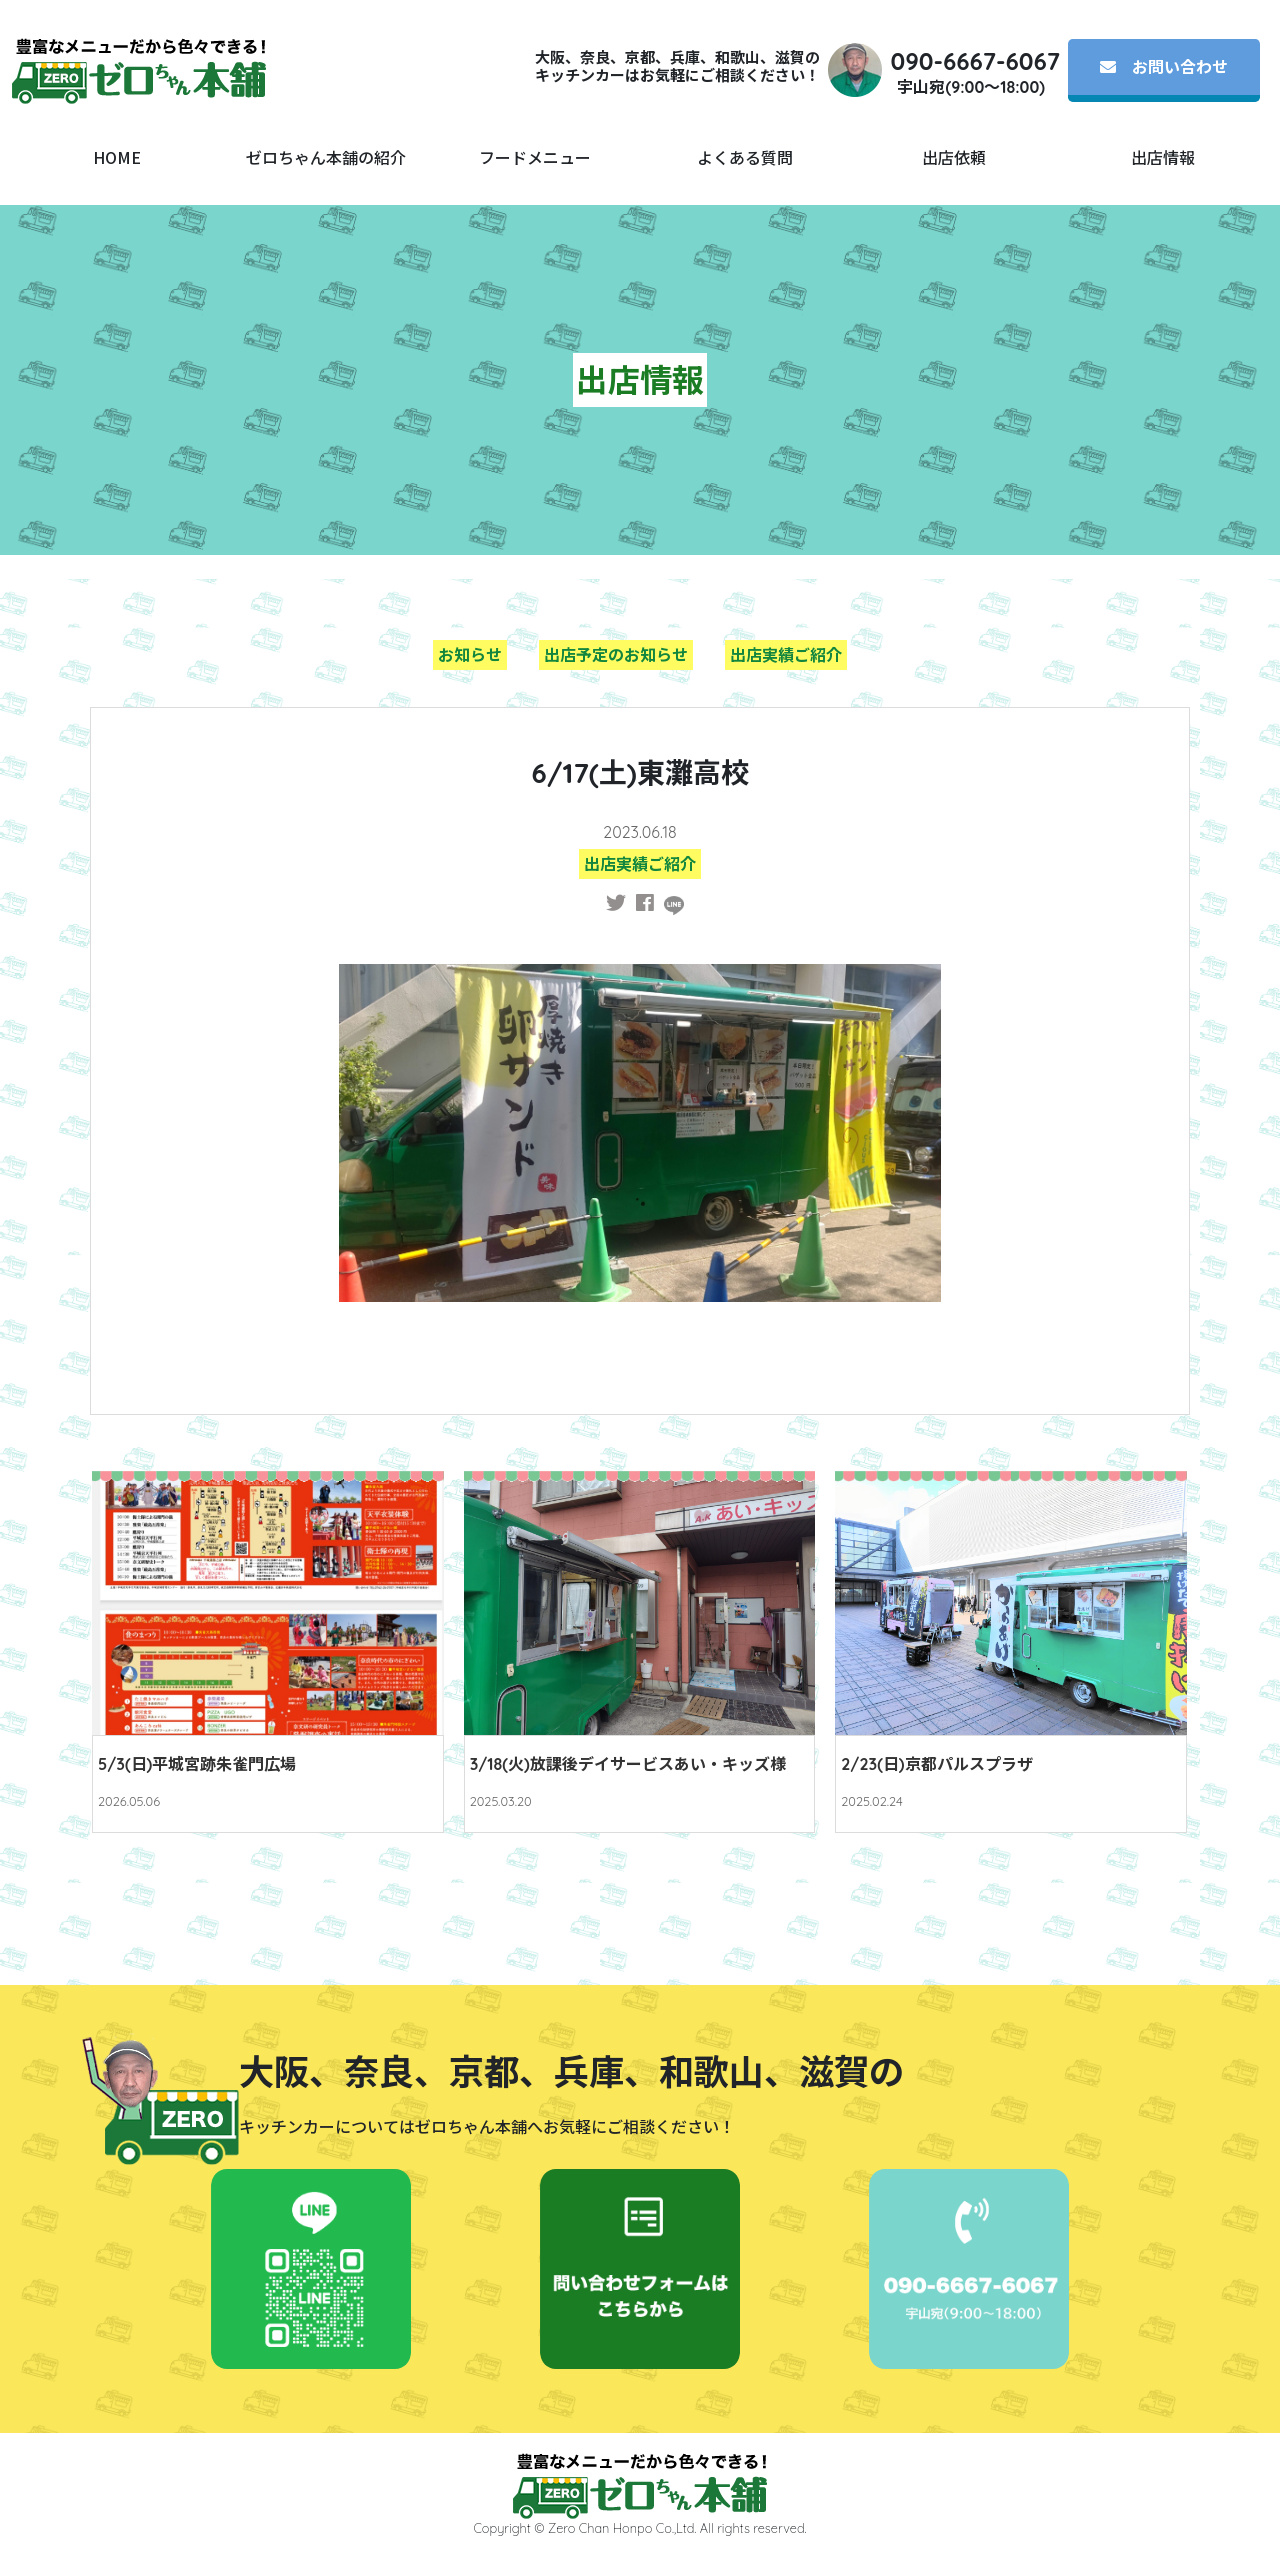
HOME (117, 157)
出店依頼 (954, 157)
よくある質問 (745, 157)
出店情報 (1163, 157)
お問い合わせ (1164, 67)
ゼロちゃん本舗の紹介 (326, 157)
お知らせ (470, 655)
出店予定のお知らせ (616, 655)
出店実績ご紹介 (786, 655)
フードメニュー (535, 157)
